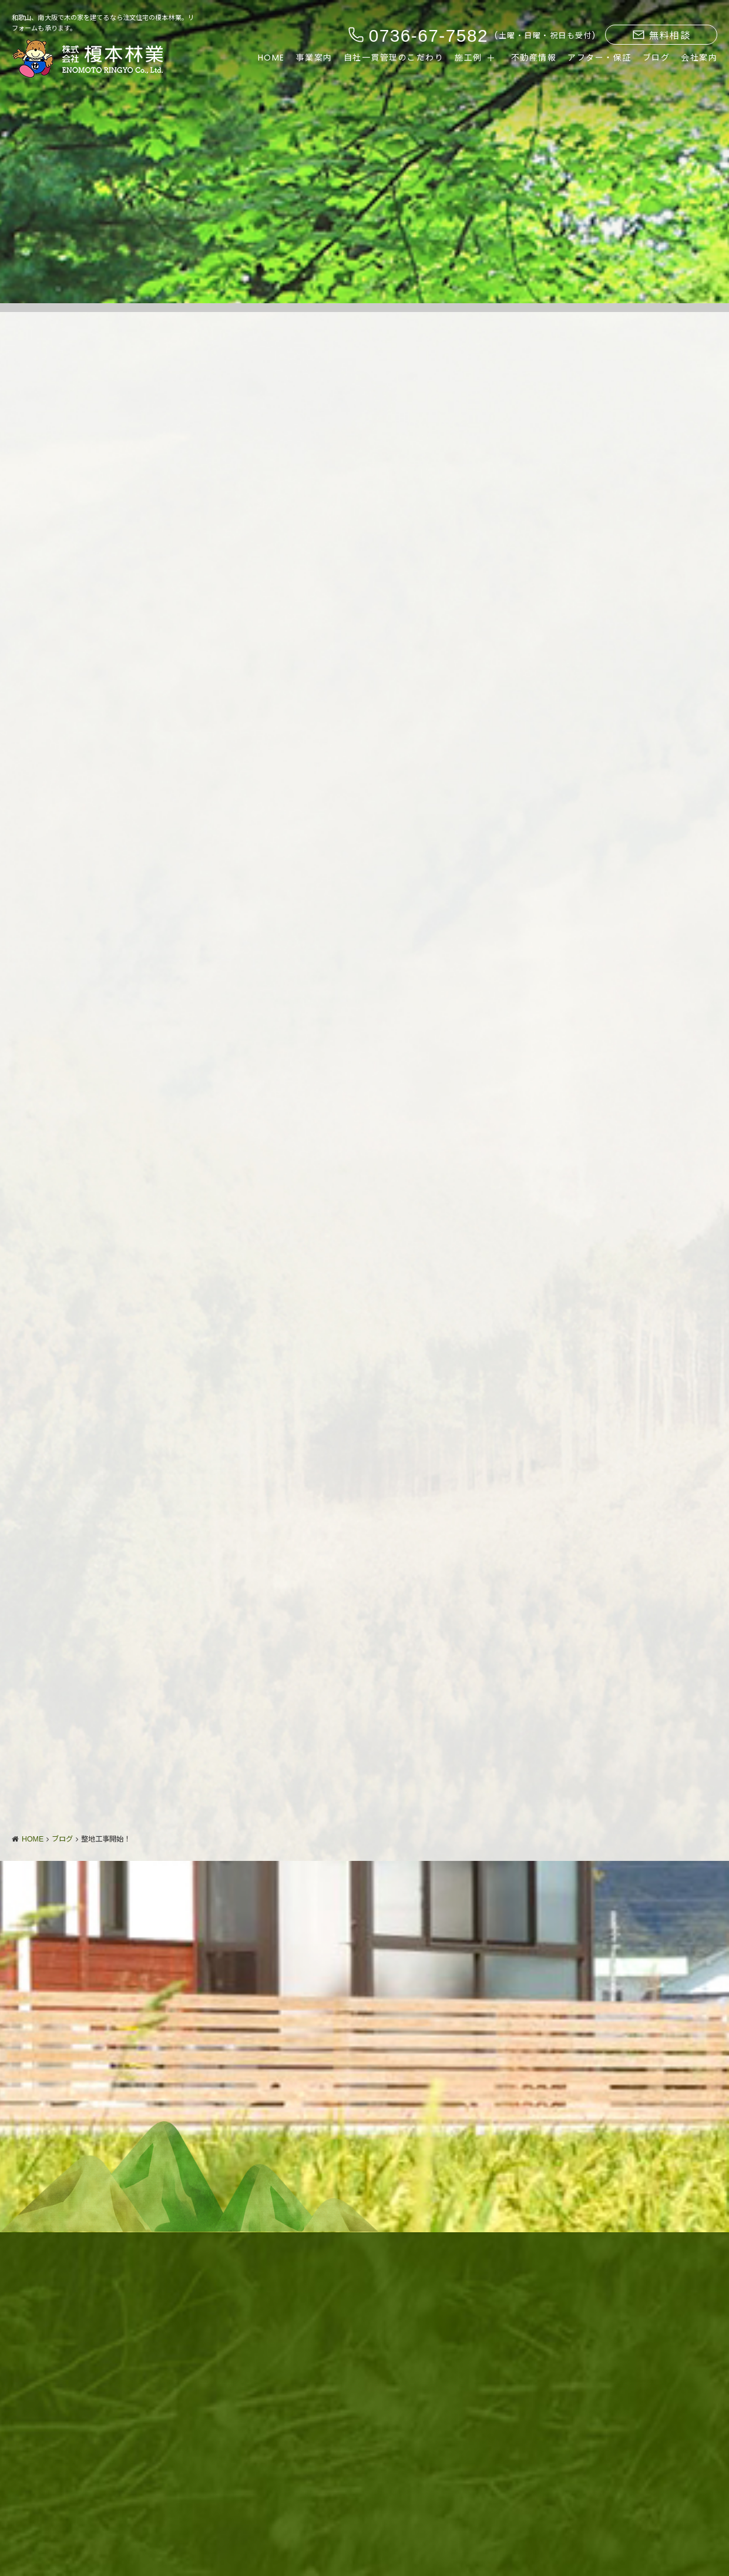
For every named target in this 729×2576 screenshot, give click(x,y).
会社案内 (699, 57)
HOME (271, 57)
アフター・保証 (599, 57)
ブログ (656, 57)
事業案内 (314, 57)
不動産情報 (534, 57)
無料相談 (661, 35)
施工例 (468, 57)
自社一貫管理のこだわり (394, 57)
